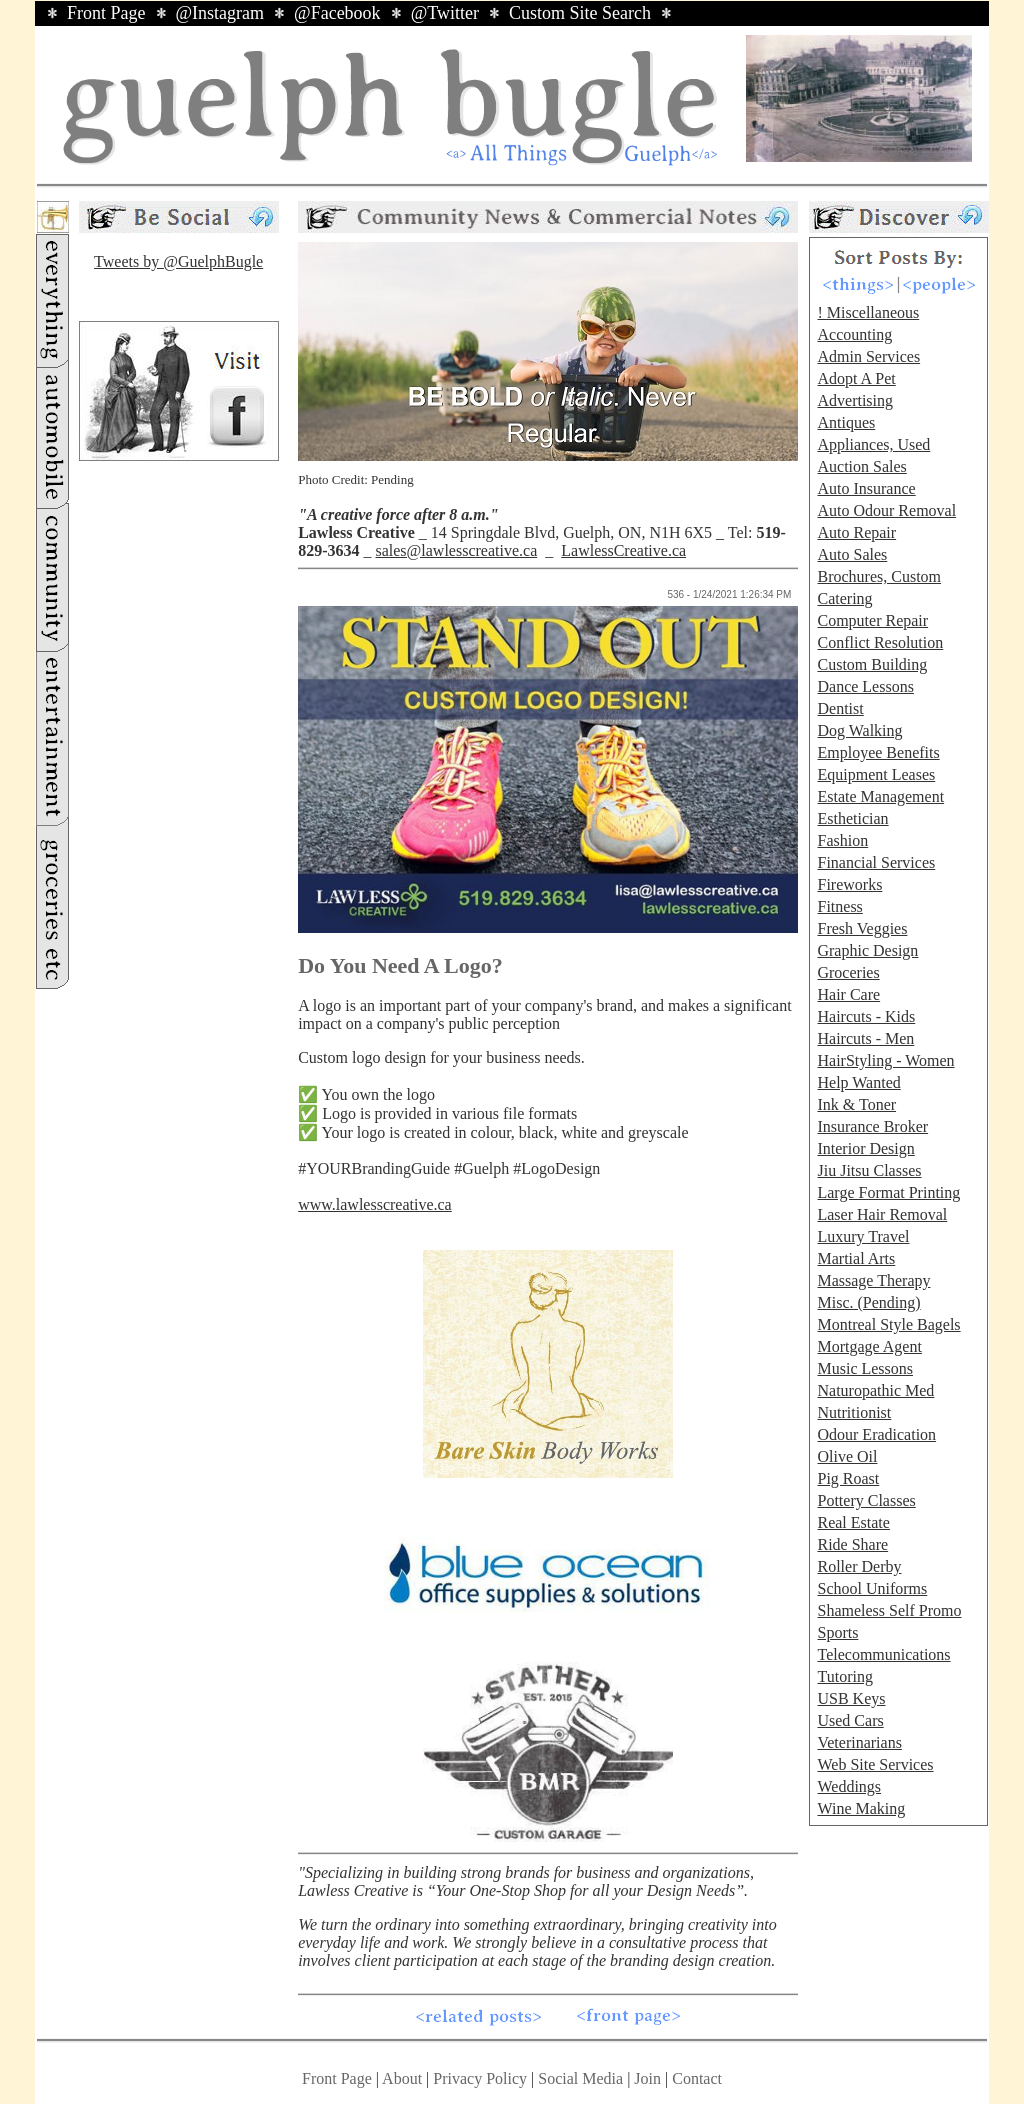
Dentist (840, 708)
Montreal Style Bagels (888, 1324)
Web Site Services (875, 1764)
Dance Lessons (865, 686)
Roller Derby (859, 1566)
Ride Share (852, 1544)
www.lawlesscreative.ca (375, 1204)
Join (649, 2078)
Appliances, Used (873, 444)
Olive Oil (847, 1456)
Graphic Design (867, 950)
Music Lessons (865, 1368)
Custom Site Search (580, 13)
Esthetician (852, 818)
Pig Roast (848, 1478)
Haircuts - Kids (866, 1016)
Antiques (846, 422)
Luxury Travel (863, 1236)
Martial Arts (856, 1258)
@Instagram (220, 13)
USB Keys (851, 1698)
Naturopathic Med (875, 1390)
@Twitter (445, 13)
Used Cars (850, 1720)
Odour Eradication (876, 1434)
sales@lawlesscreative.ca (456, 550)
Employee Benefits (878, 752)
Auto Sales (852, 554)
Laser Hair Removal (882, 1214)
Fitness (839, 906)
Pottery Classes (866, 1500)
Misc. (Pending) (868, 1302)
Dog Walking (859, 730)
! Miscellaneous (868, 312)
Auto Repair (856, 532)
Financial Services (876, 862)
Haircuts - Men (865, 1038)
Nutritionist (854, 1412)
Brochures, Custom (879, 576)
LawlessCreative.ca (623, 550)
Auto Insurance (866, 488)
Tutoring (844, 1676)
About (402, 2078)
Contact (697, 2078)
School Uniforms (872, 1588)
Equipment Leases (876, 774)
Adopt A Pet (856, 378)
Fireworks (849, 884)
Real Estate (853, 1522)
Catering (844, 598)
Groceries (848, 972)
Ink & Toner (856, 1104)
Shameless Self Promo (889, 1610)
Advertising (855, 400)
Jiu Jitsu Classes (869, 1170)
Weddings (849, 1786)
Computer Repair (872, 620)
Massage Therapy (873, 1280)
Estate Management (880, 796)
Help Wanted (858, 1082)
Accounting (854, 334)
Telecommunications (883, 1654)
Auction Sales (861, 466)
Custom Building (872, 664)
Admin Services (868, 356)
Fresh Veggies (862, 928)
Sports (837, 1632)
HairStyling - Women (885, 1060)
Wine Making (861, 1808)
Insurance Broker (872, 1126)
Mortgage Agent (869, 1346)
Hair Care (848, 994)
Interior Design (865, 1148)
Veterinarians (859, 1742)
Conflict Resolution (880, 642)
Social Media (580, 2078)
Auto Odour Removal (886, 510)
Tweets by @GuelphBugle (178, 261)
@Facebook (337, 13)
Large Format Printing (888, 1192)
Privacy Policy (480, 2078)
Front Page (106, 13)
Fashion (842, 840)
